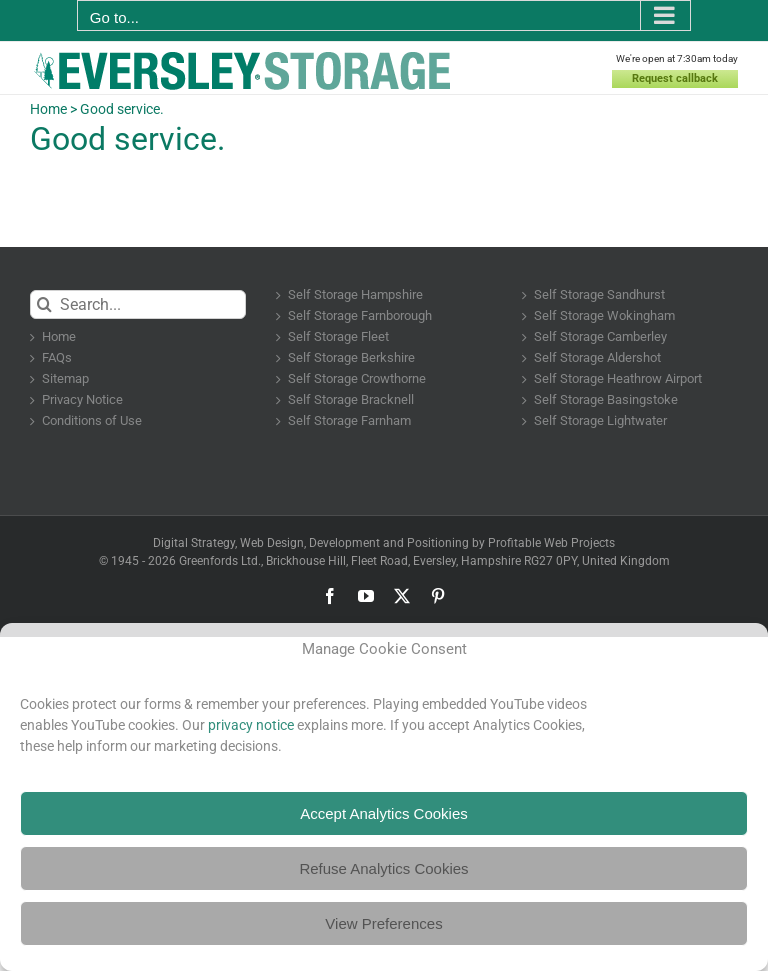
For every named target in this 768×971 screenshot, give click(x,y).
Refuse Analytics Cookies (383, 868)
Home (48, 109)
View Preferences (383, 923)
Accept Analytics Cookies (384, 813)
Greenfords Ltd (218, 561)
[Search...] (138, 304)
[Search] (44, 304)
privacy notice (251, 725)
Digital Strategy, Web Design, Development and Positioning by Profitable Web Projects (384, 543)
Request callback (677, 78)
